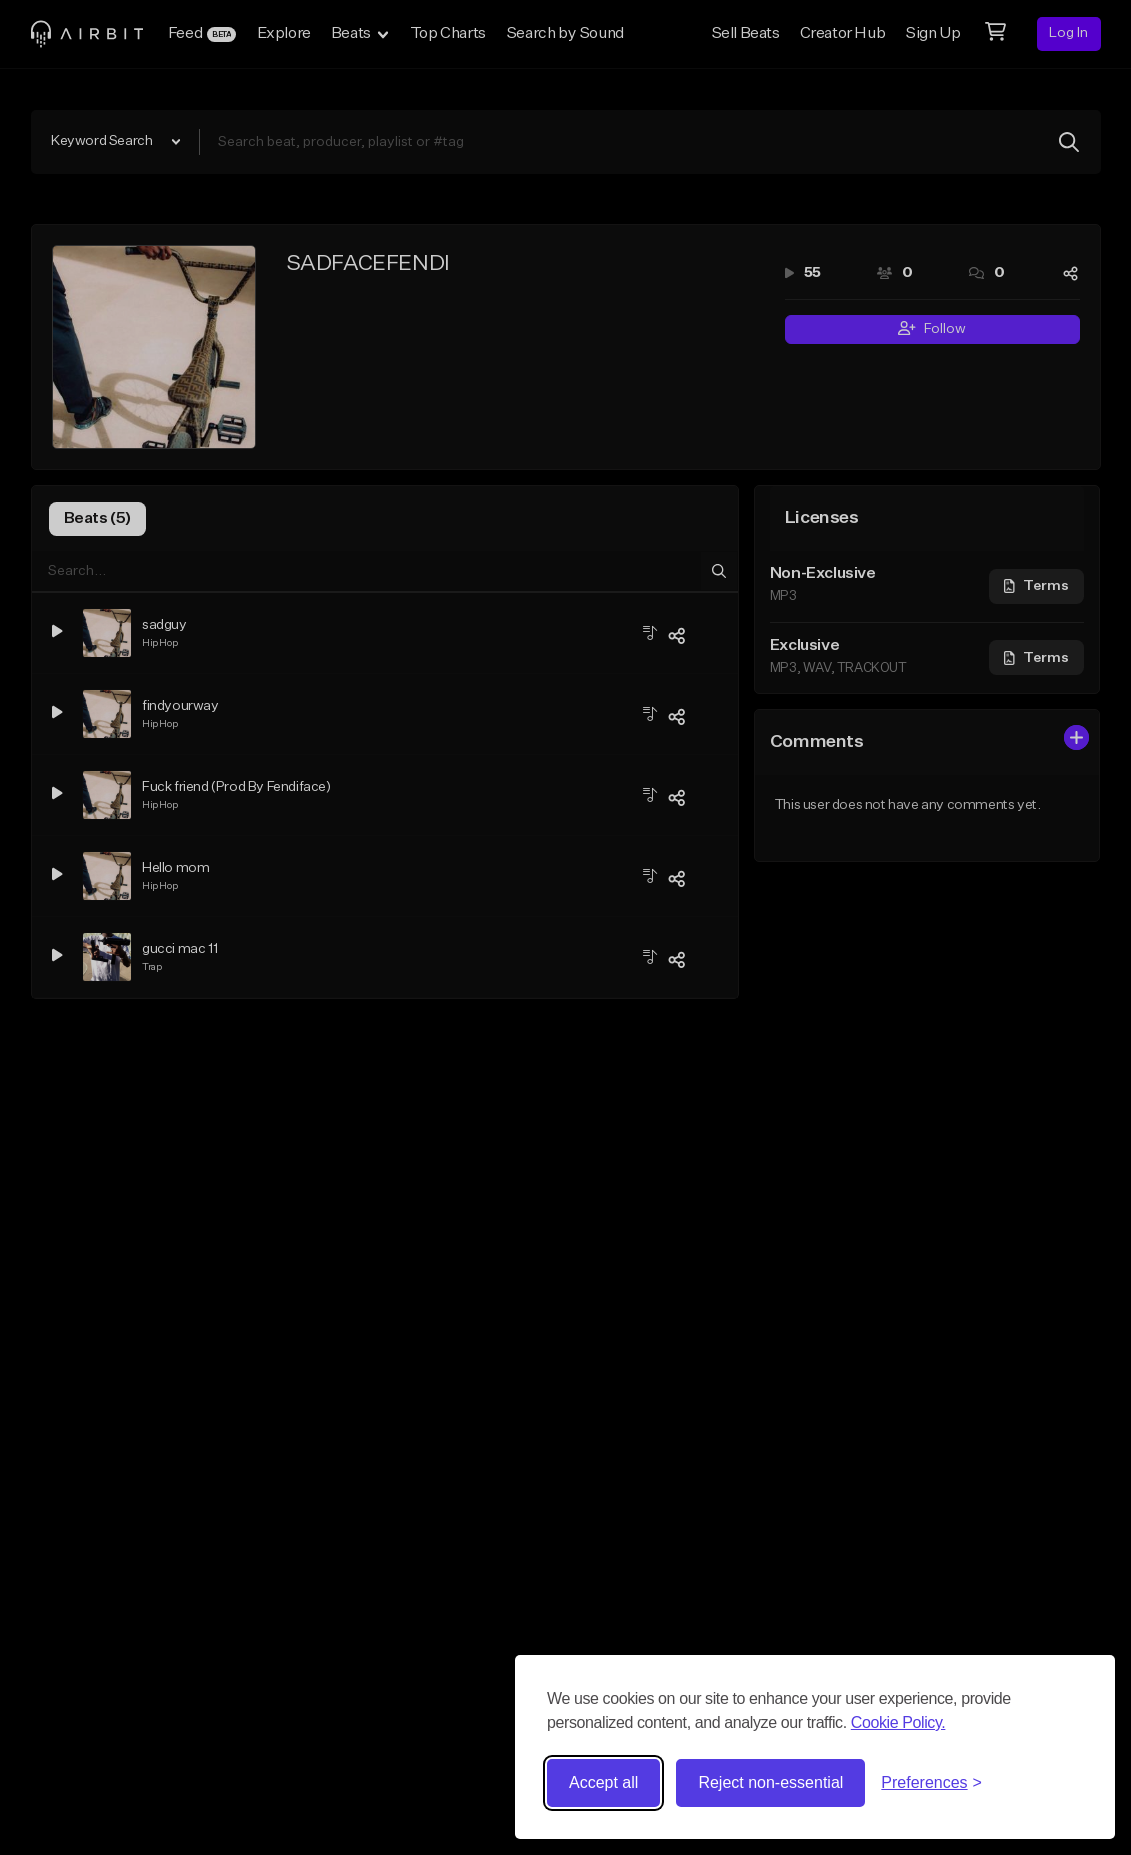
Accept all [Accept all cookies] (603, 1782)
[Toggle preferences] (931, 1783)
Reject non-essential (770, 1782)
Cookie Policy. (898, 1722)
